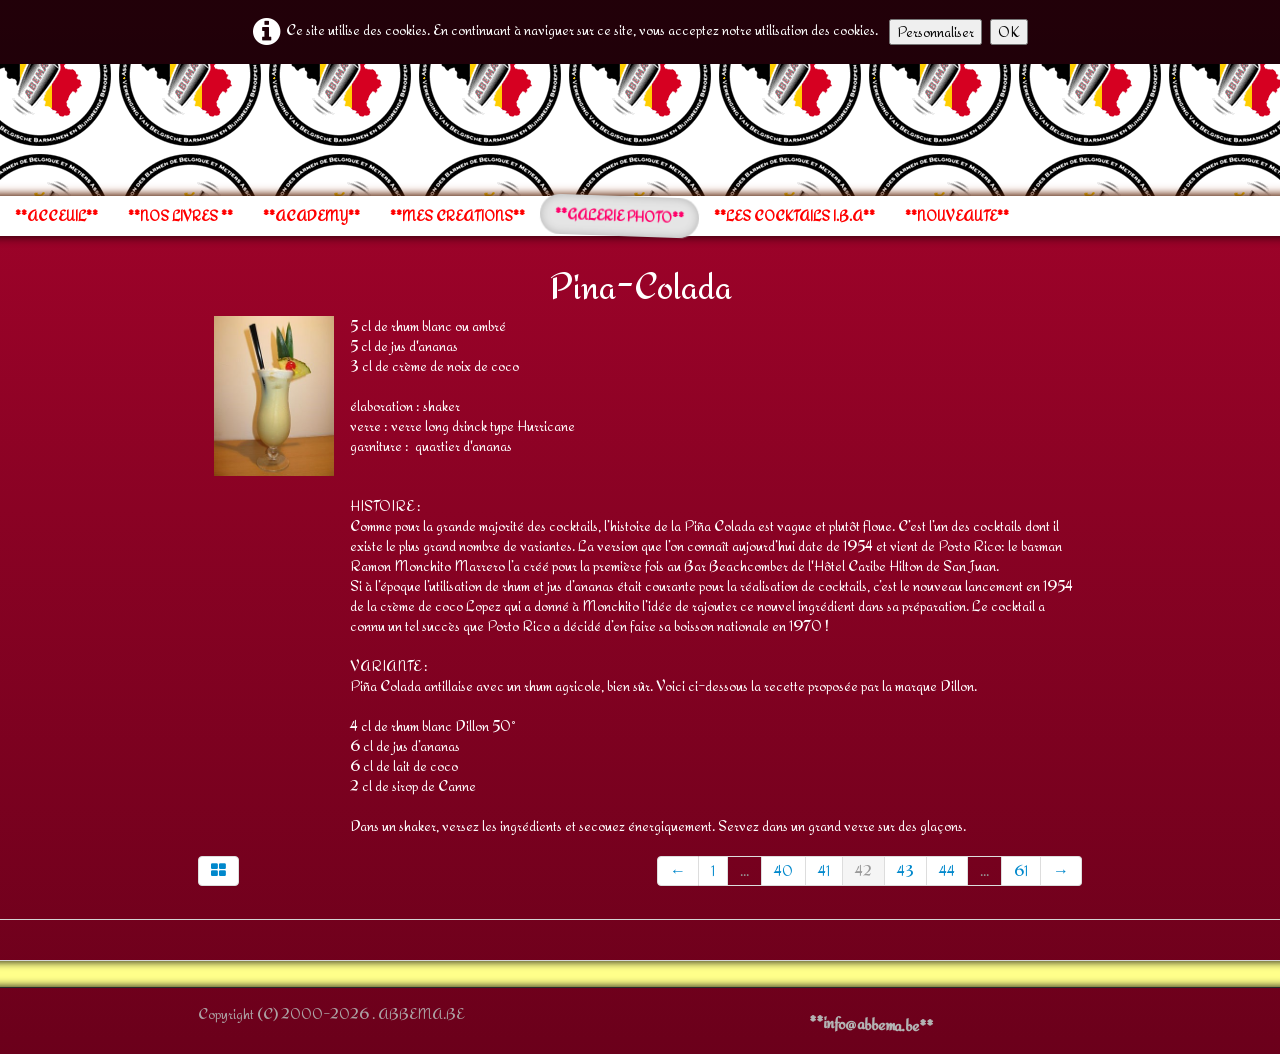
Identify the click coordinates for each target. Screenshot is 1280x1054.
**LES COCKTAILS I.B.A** (794, 216)
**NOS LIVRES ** (180, 216)
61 (1021, 870)
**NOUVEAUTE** (957, 216)
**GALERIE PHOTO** (620, 216)
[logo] (197, 128)
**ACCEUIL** (56, 216)
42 (863, 870)
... (744, 870)
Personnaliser (935, 31)
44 (947, 870)
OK (1009, 31)
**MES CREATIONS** (457, 216)
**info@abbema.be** (871, 1024)
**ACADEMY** (311, 216)
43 (905, 870)
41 (824, 870)
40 (783, 870)
